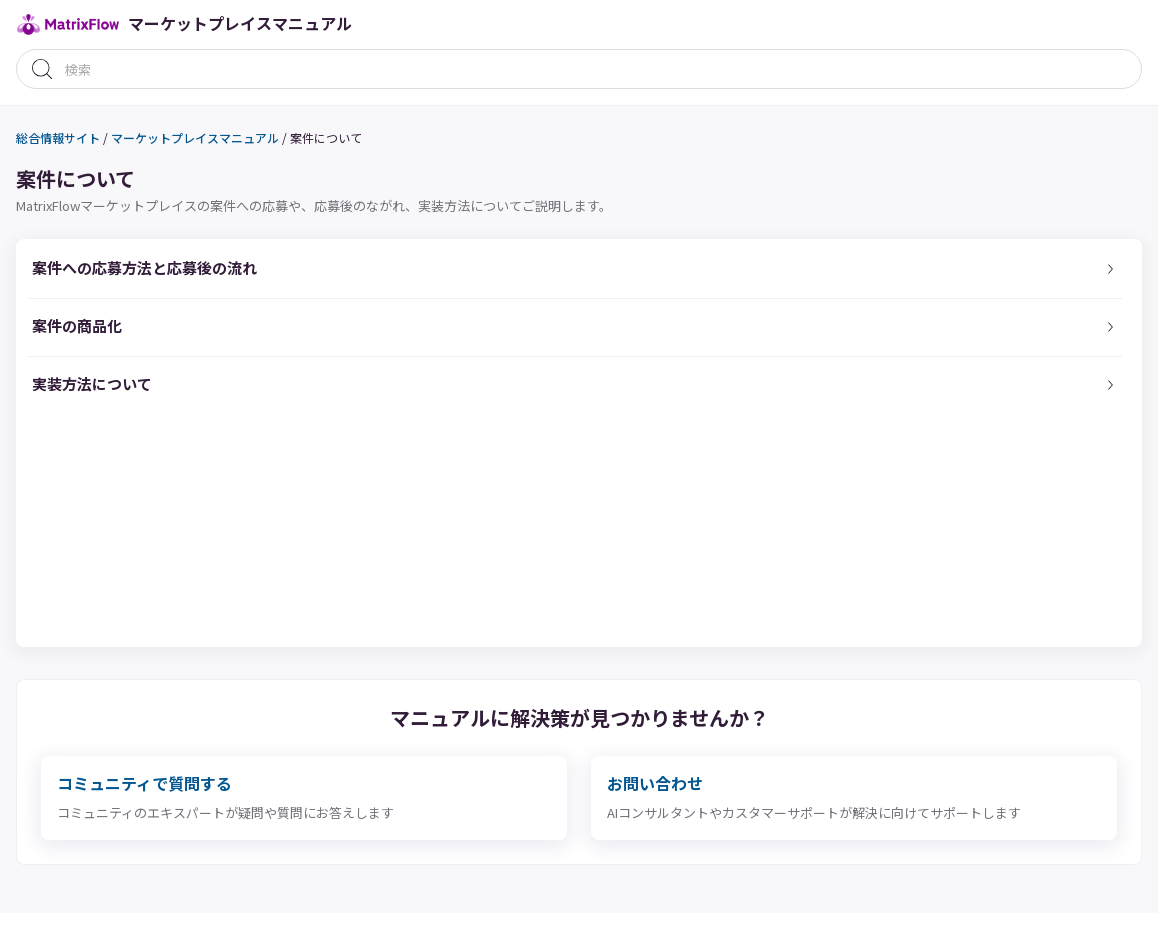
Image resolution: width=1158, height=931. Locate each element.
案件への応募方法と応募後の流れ (144, 267)
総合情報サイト (58, 137)
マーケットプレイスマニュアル (195, 137)
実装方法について (92, 383)
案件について (326, 137)
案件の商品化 (77, 325)
